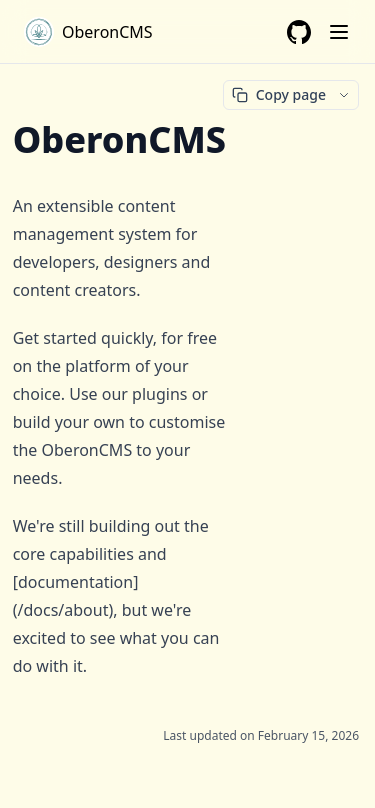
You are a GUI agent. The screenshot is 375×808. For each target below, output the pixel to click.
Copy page (279, 94)
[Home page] (88, 32)
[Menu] (339, 32)
